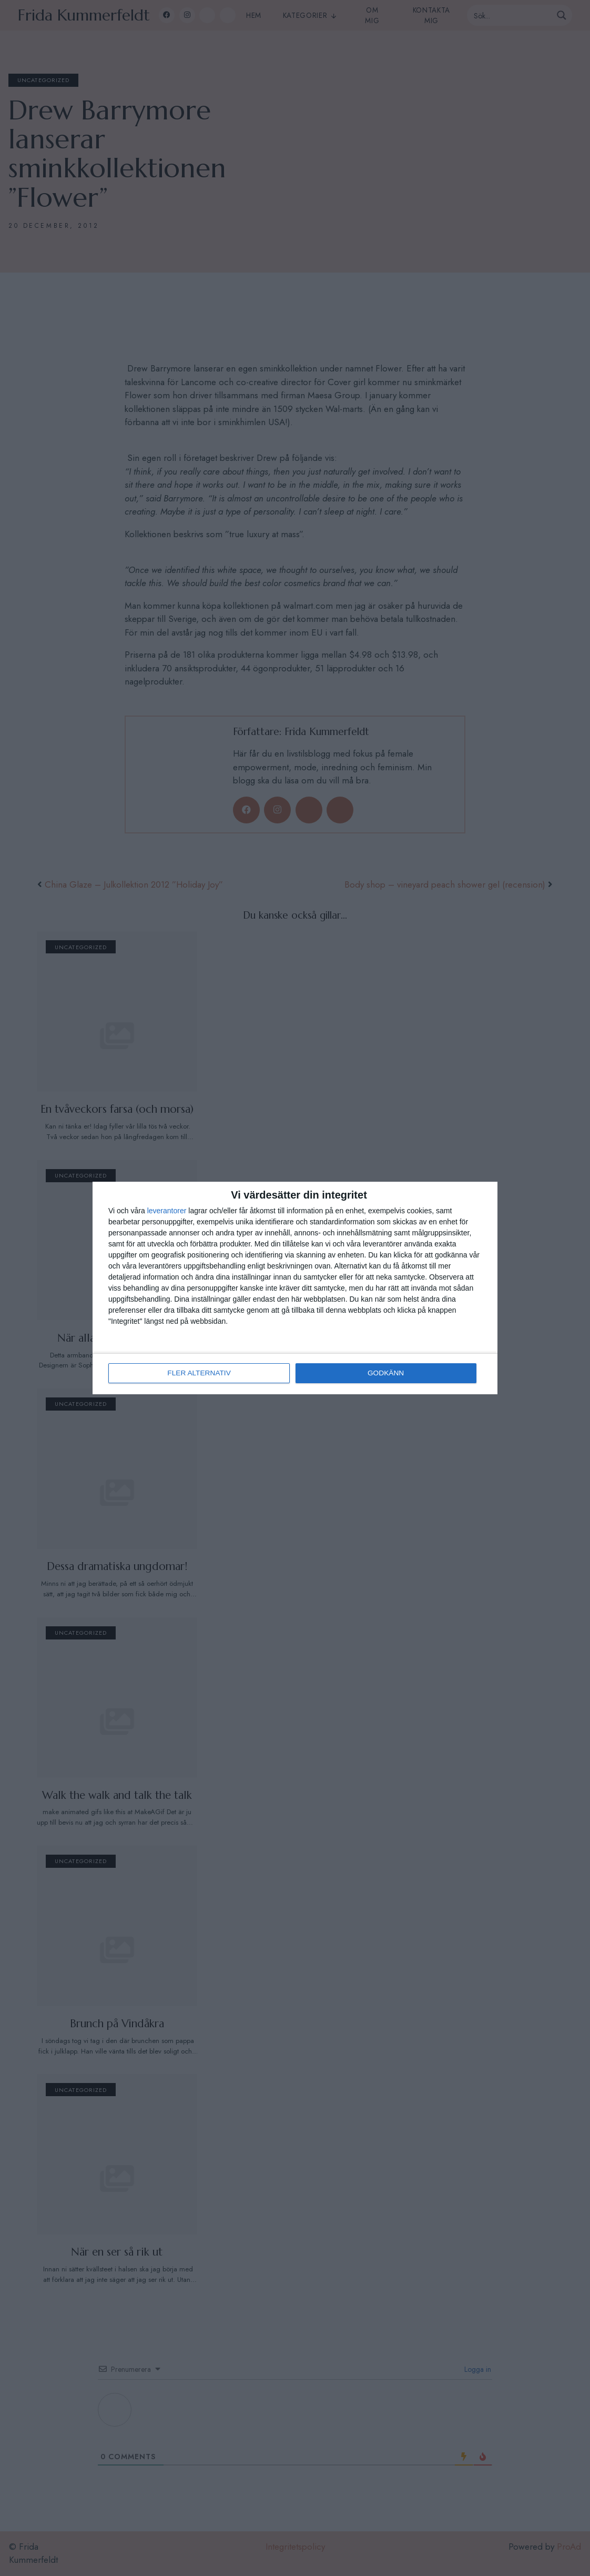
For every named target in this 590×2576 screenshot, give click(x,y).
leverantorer (167, 1211)
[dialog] (295, 1288)
